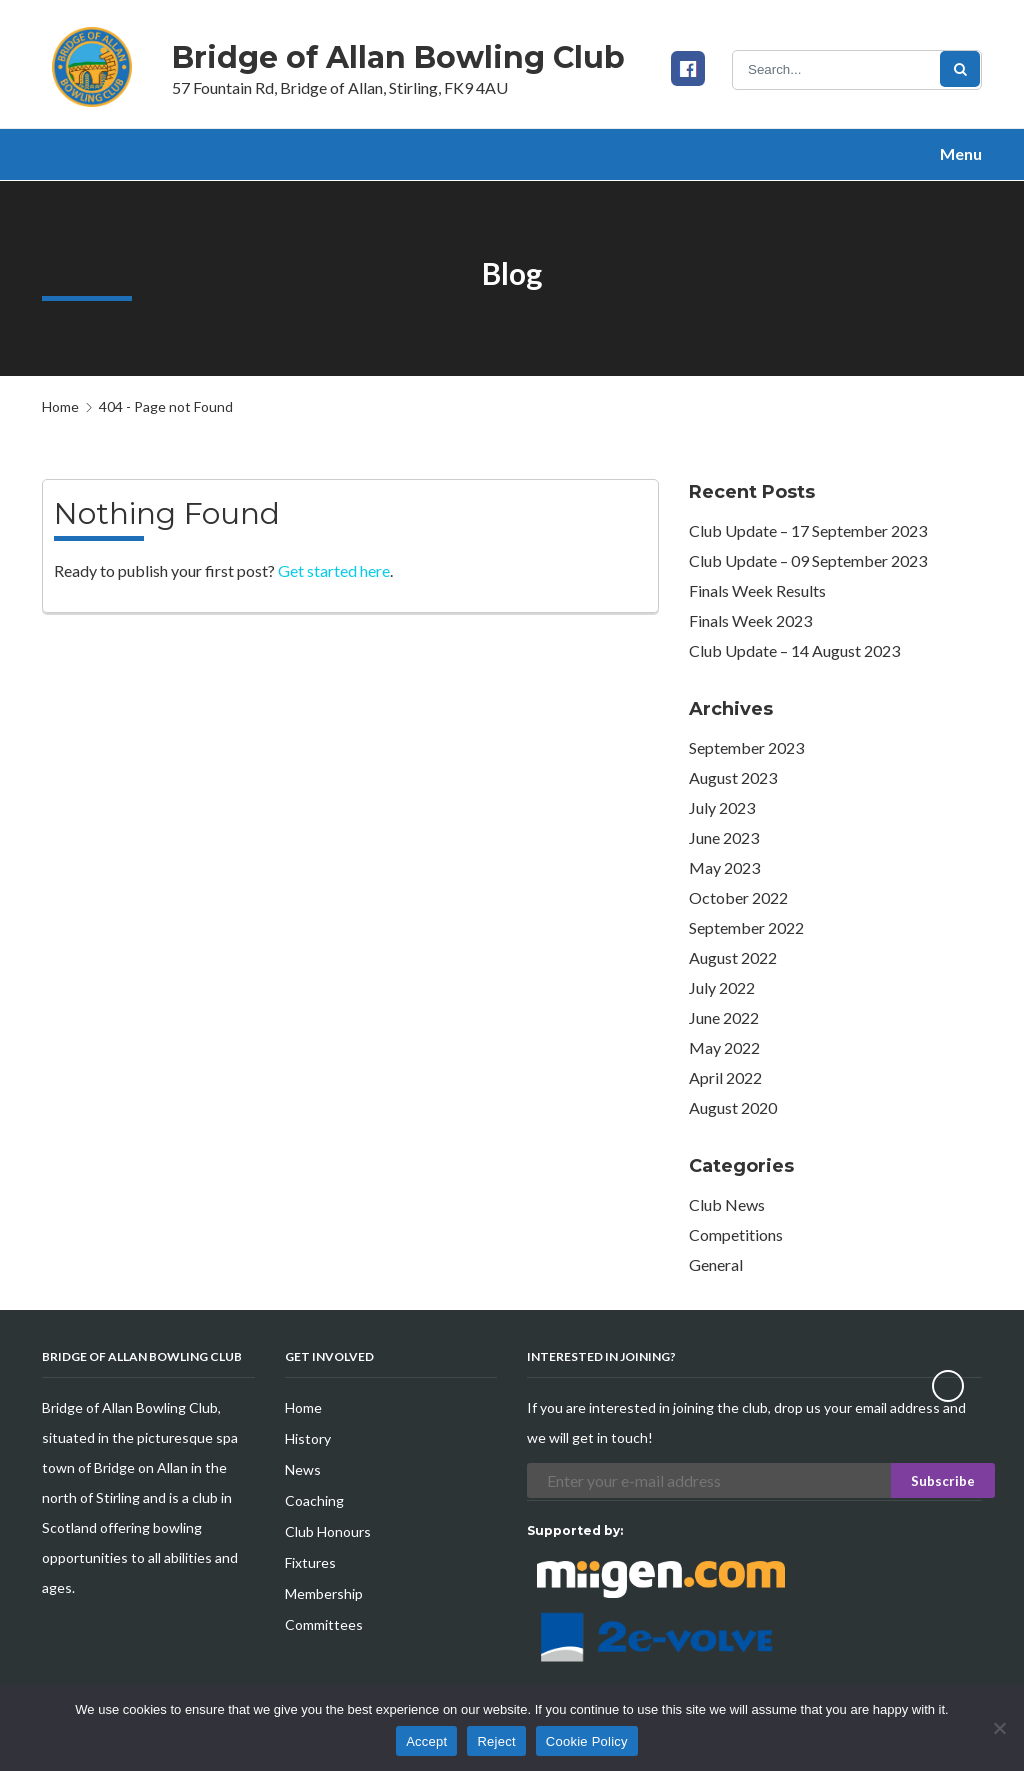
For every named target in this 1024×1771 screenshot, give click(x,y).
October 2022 (738, 897)
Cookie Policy (587, 1741)
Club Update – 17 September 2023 (808, 530)
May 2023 (724, 867)
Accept (426, 1741)
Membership (324, 1593)
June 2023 (724, 837)
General (716, 1264)
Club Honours (328, 1531)
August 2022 (733, 957)
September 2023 (746, 747)
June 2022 (724, 1017)
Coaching (314, 1500)
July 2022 (722, 987)
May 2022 (724, 1047)
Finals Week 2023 (750, 620)
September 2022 (746, 927)
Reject (496, 1741)
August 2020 (733, 1107)
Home (60, 406)
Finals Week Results (757, 590)
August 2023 (733, 777)
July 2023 (722, 807)
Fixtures (310, 1562)
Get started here (334, 570)
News (303, 1469)
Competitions (736, 1234)
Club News (727, 1204)
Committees (324, 1624)
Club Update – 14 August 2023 (794, 650)
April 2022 (725, 1077)
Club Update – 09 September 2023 (808, 560)
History (308, 1438)
